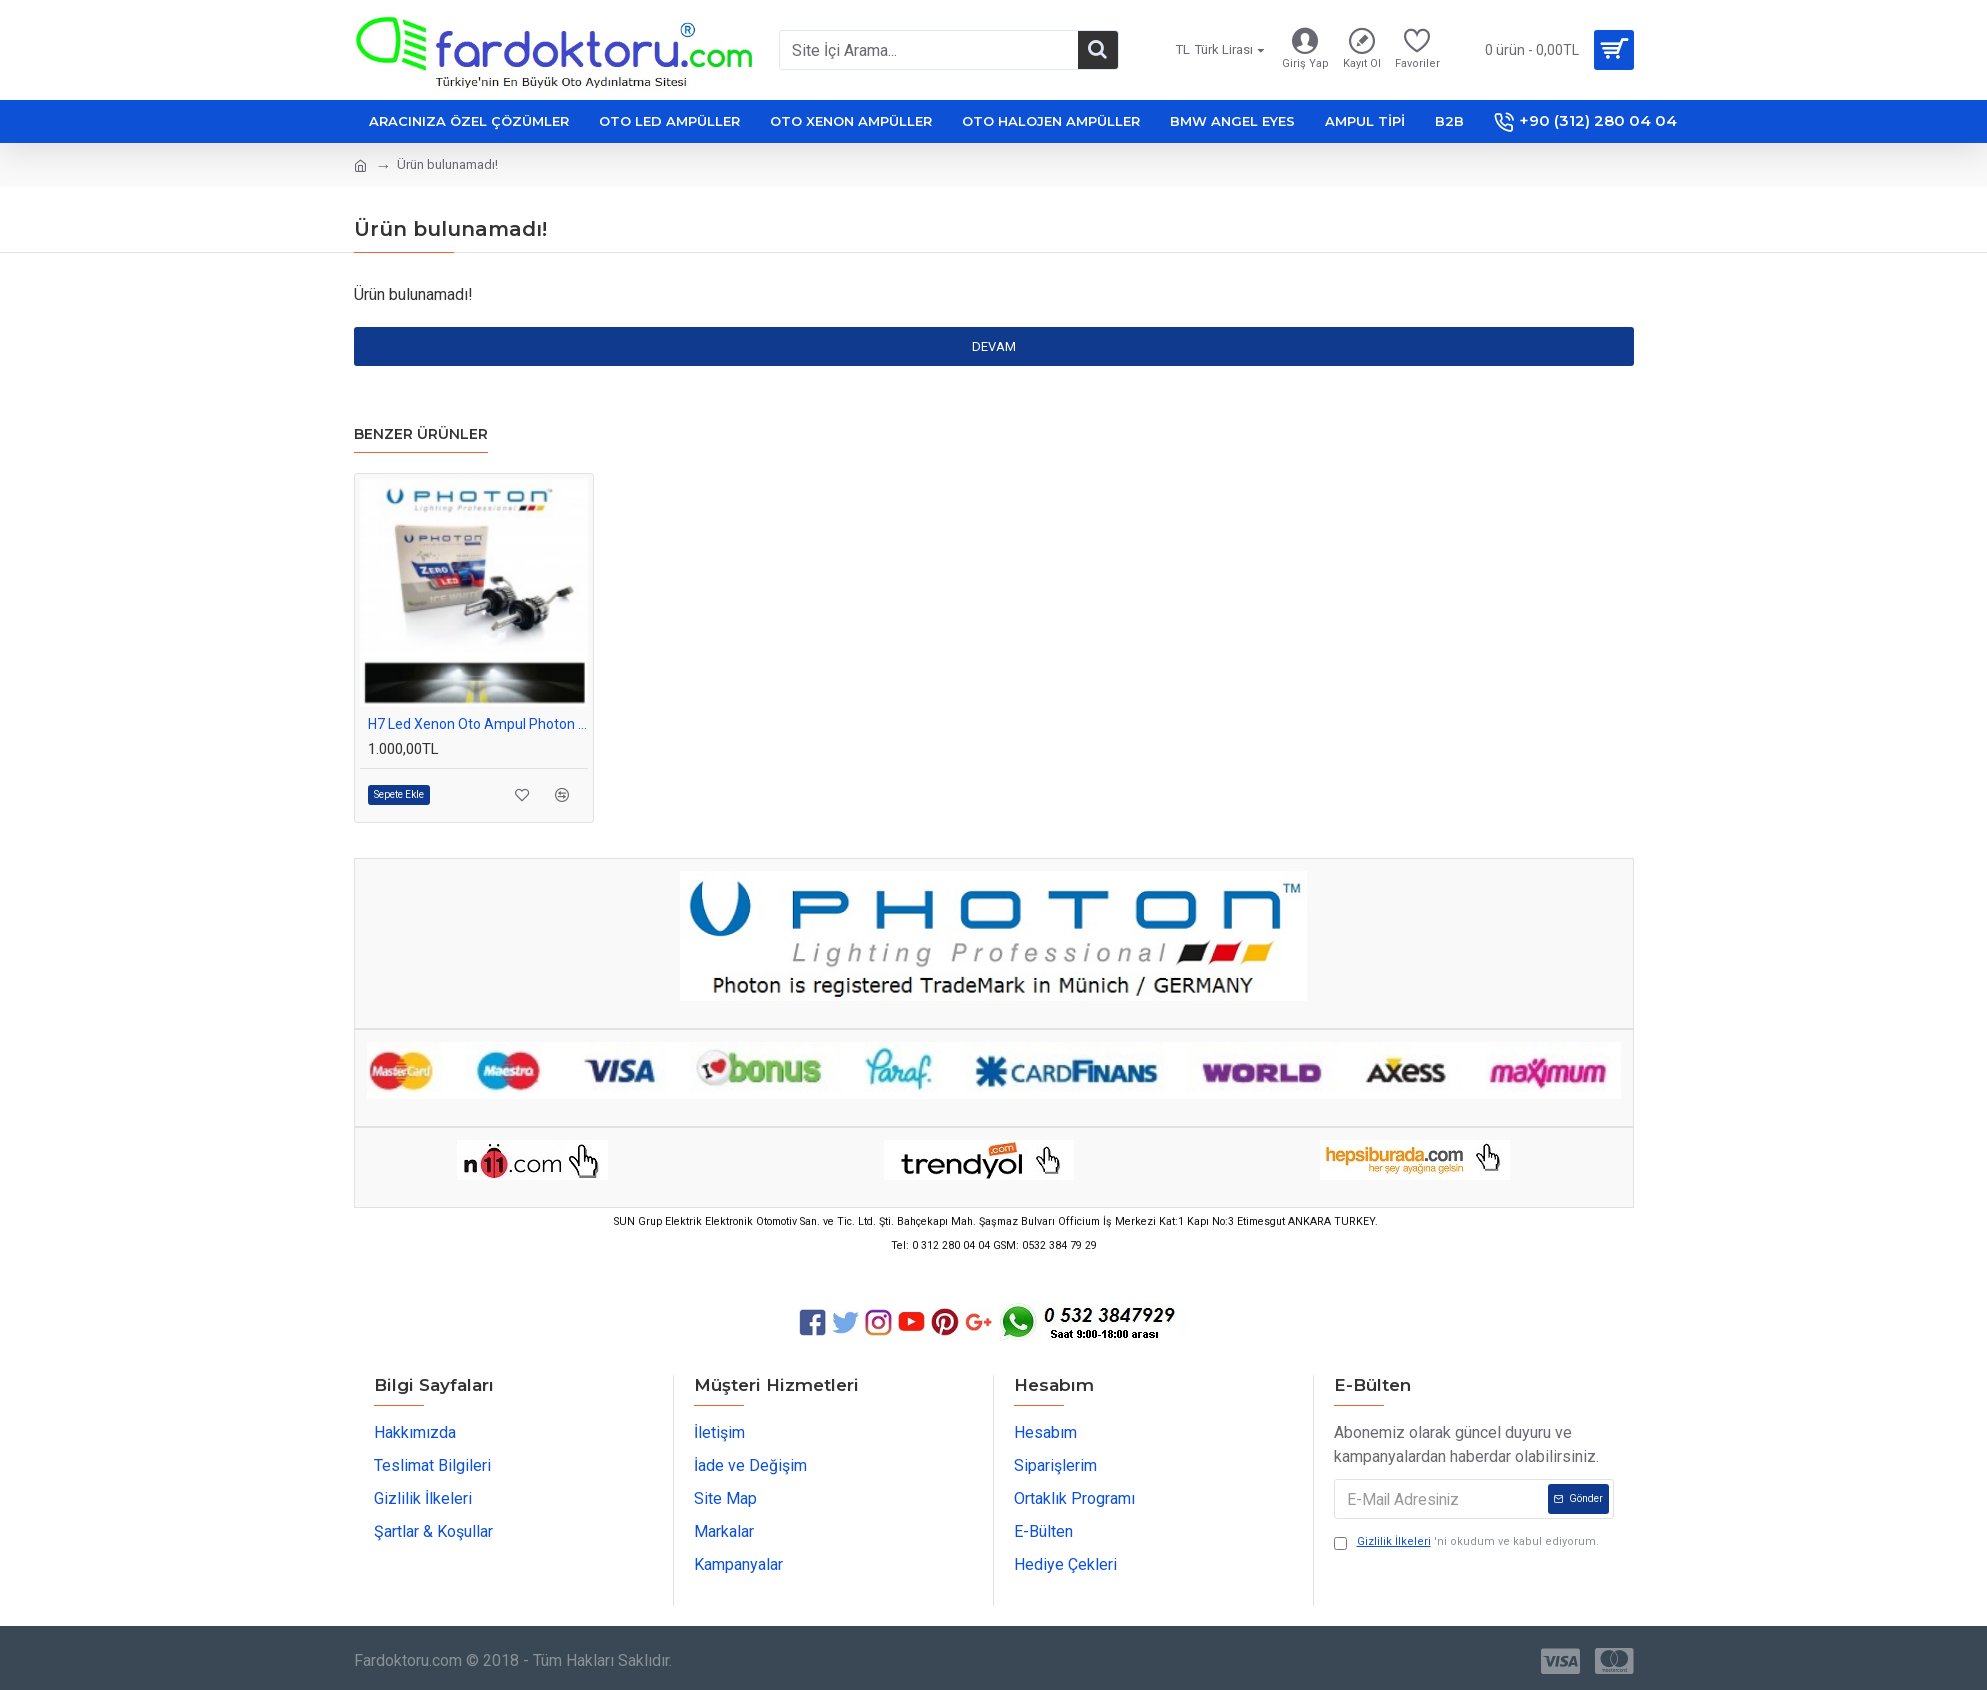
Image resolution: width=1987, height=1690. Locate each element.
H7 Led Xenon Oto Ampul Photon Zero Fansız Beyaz (478, 724)
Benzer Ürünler (421, 434)
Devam (994, 346)
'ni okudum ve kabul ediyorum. (1466, 1542)
